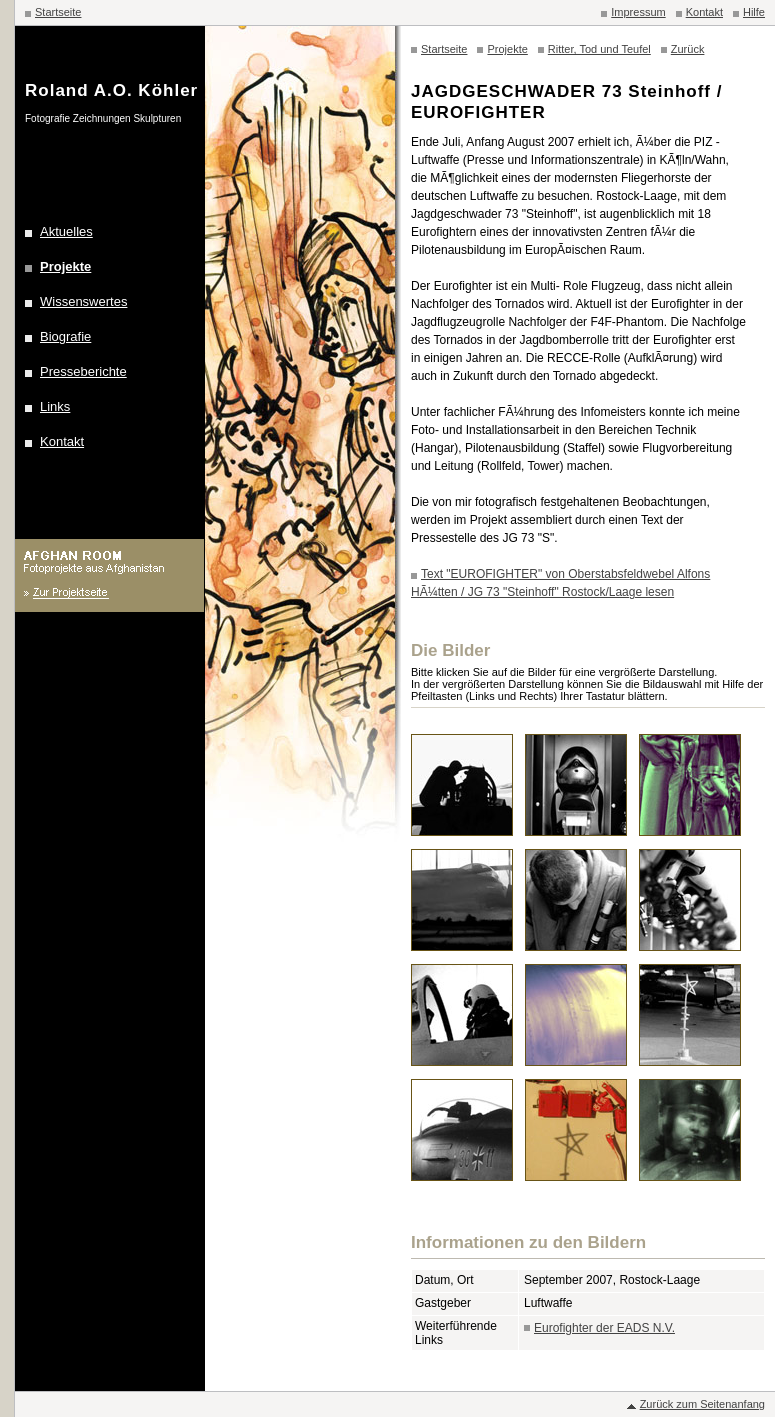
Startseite (58, 12)
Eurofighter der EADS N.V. (604, 1328)
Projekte (65, 266)
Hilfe (754, 12)
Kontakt (704, 12)
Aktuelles (66, 231)
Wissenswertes (83, 301)
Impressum (638, 12)
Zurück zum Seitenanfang (702, 1404)
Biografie (65, 336)
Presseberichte (83, 371)
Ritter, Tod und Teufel (599, 49)
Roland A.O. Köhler (111, 90)
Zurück (688, 49)
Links (55, 406)
